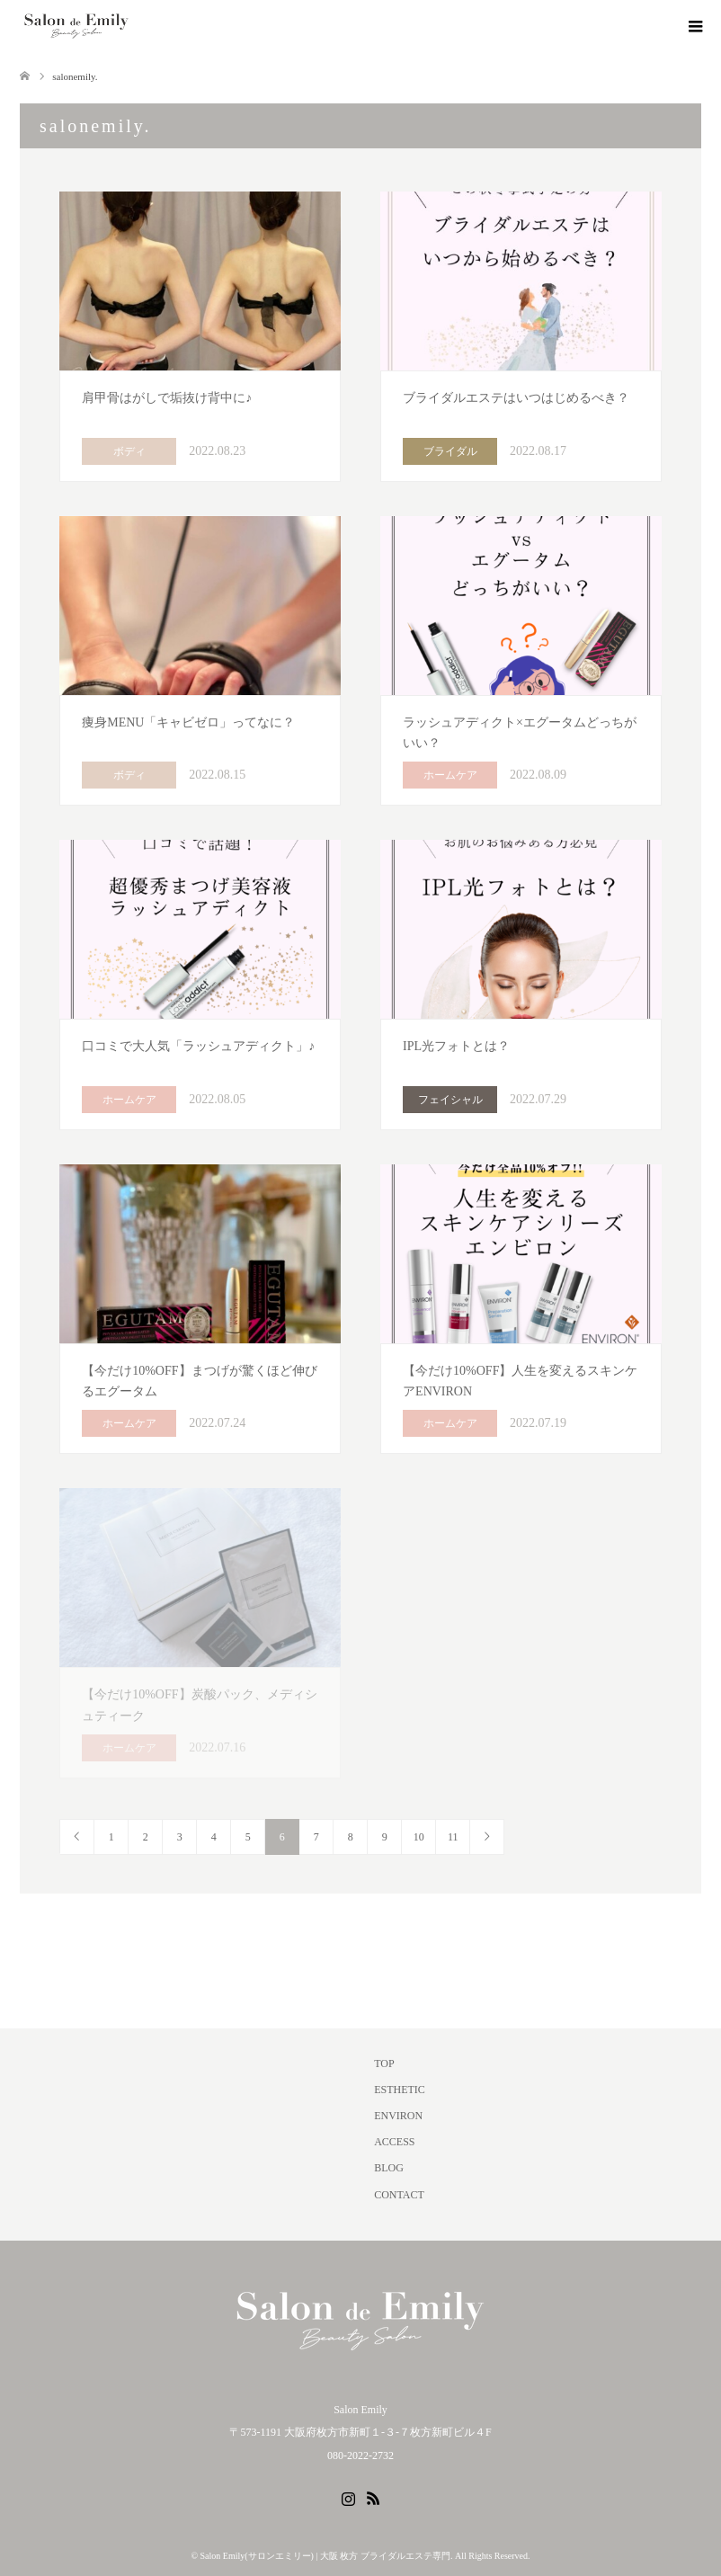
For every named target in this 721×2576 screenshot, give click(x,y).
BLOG (389, 2168)
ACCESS (394, 2141)
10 (419, 1837)
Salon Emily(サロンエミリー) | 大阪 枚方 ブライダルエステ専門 (325, 2556)
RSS (373, 2497)
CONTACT (399, 2194)
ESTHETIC (399, 2089)
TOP (384, 2063)
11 (453, 1837)
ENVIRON (398, 2115)
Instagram (348, 2497)
